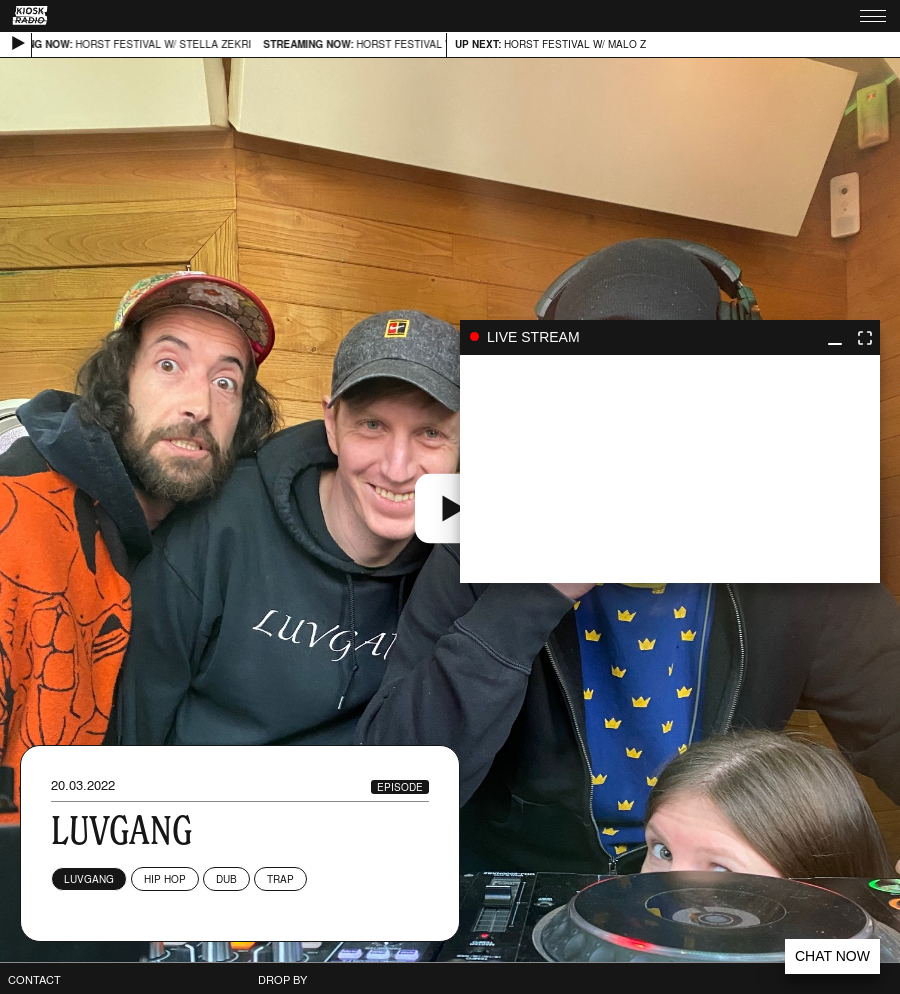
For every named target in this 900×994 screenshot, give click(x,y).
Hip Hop (165, 879)
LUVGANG (89, 879)
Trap (280, 879)
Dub (226, 879)
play (670, 469)
